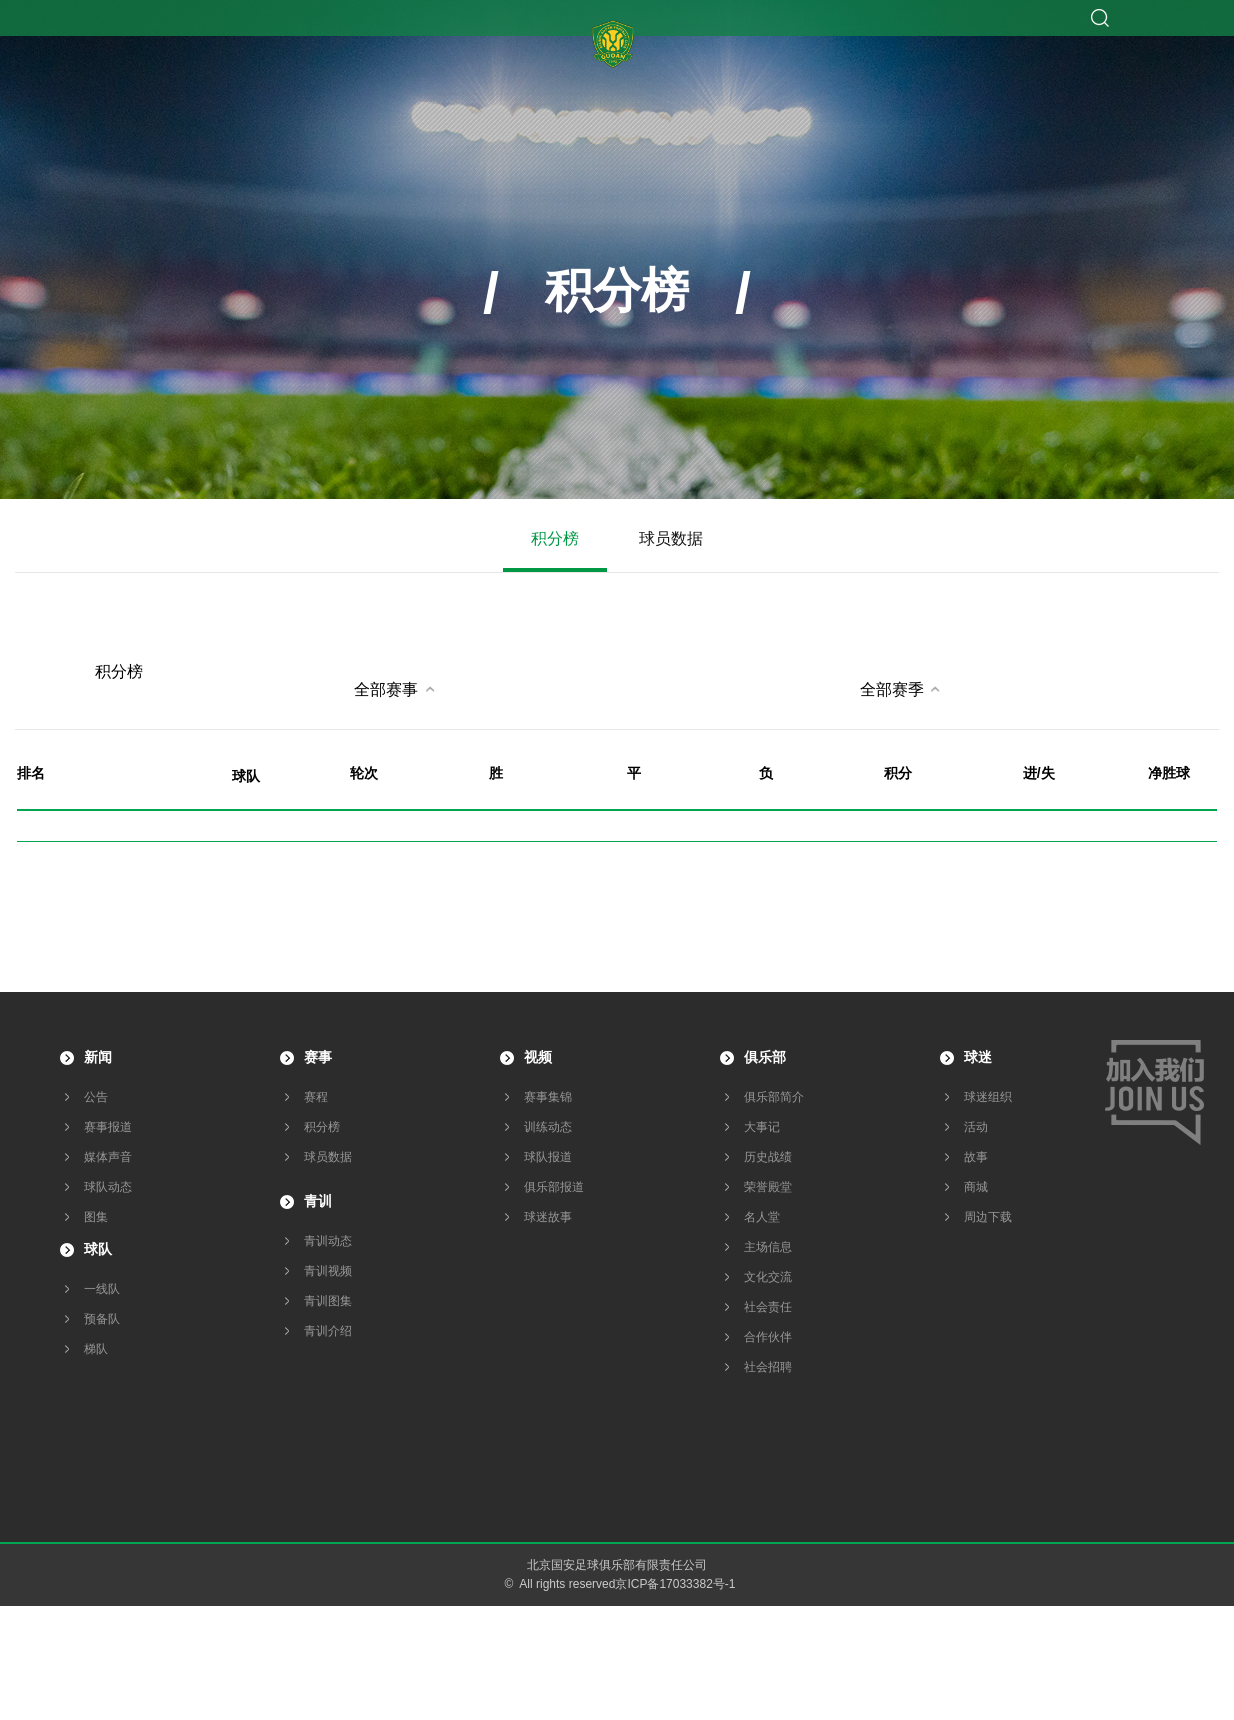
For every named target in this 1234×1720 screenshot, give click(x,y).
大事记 (762, 1127)
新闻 (98, 1057)
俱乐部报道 (554, 1187)
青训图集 (328, 1301)
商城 (976, 1187)
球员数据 (671, 538)
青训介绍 (328, 1331)
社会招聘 (768, 1367)
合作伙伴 (768, 1337)
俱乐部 (765, 1057)
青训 (318, 1201)
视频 (538, 1057)
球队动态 (108, 1187)
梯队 (96, 1349)
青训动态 (328, 1241)
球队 (98, 1249)
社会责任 (768, 1307)
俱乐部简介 (774, 1097)
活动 (976, 1127)
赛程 (316, 1097)
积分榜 (555, 538)
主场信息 (768, 1247)
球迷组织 (988, 1097)
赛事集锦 (548, 1097)
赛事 (318, 1057)
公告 (96, 1097)
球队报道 (548, 1157)
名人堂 (762, 1217)
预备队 (102, 1319)
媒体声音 (108, 1157)
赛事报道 (108, 1127)
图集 (96, 1217)
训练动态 (548, 1127)
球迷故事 (548, 1217)
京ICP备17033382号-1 (675, 1584)
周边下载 (988, 1217)
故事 (976, 1157)
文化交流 (768, 1277)
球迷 (978, 1057)
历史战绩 (768, 1157)
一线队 (102, 1289)
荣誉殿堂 (768, 1187)
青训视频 (328, 1271)
